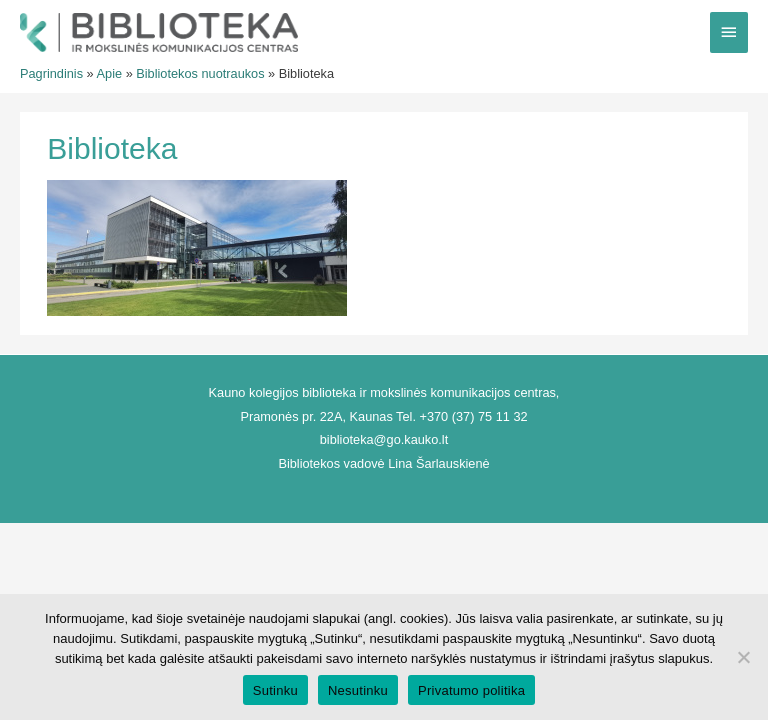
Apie (110, 73)
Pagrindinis (51, 73)
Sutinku (275, 690)
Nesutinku (358, 690)
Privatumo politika (471, 690)
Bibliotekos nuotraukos (200, 73)
